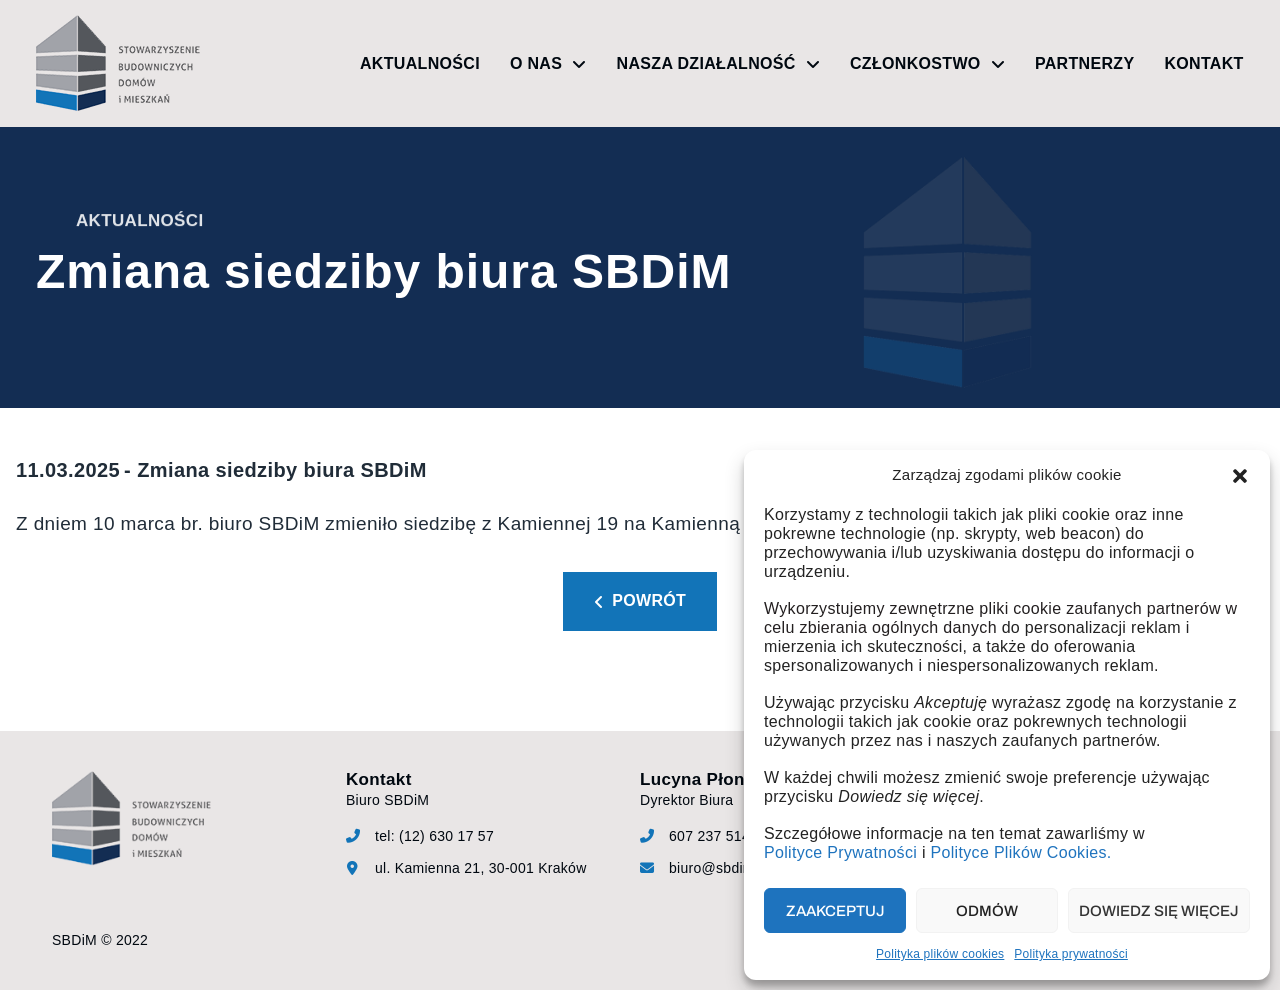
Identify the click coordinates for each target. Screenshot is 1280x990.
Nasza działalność (718, 64)
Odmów (987, 911)
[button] (1240, 476)
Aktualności (420, 63)
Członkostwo (927, 64)
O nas (548, 64)
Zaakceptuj (835, 911)
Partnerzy (1084, 63)
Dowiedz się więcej (1159, 911)
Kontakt (1203, 63)
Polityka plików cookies (940, 954)
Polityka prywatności (1071, 954)
